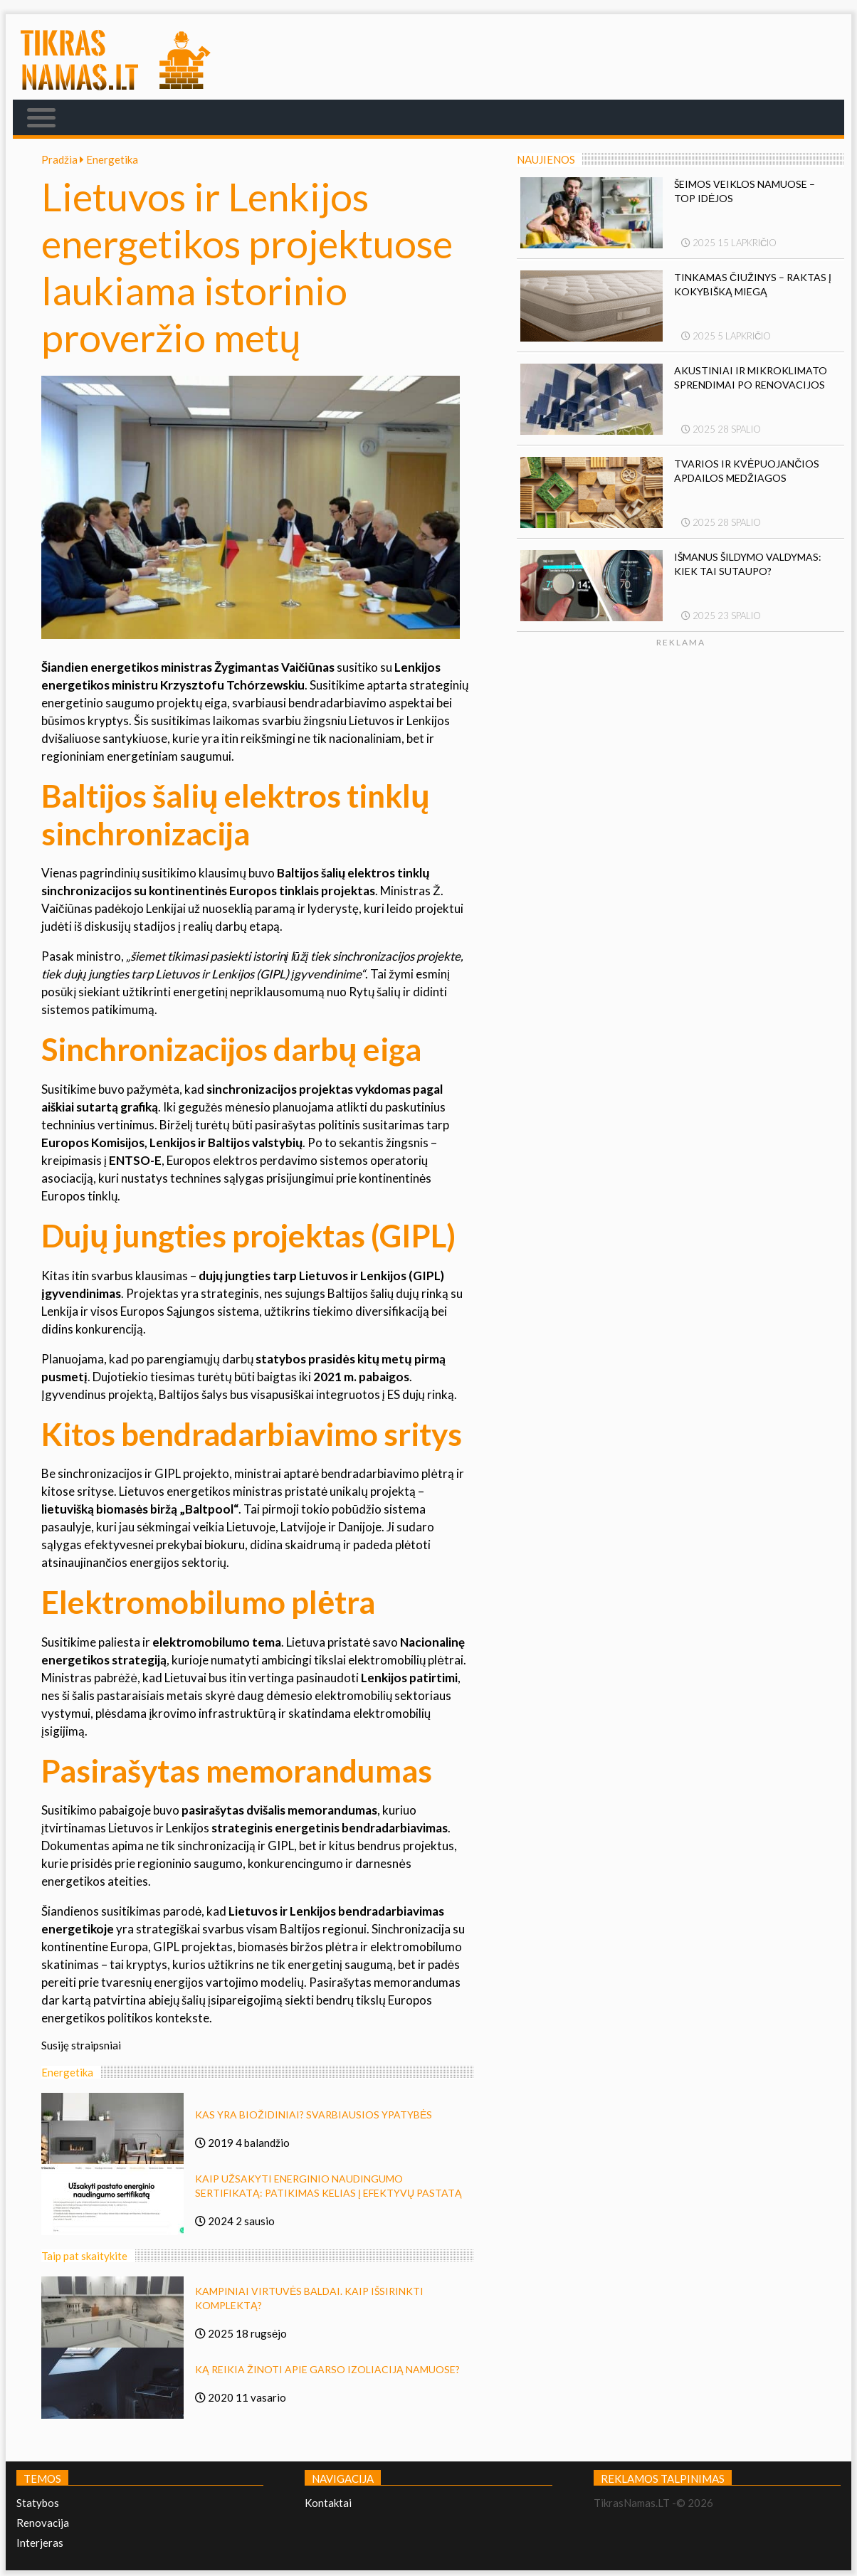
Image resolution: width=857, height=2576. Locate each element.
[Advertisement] (724, 783)
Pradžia (63, 159)
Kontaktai (328, 2502)
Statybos (37, 2502)
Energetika (112, 159)
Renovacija (42, 2522)
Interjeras (39, 2542)
